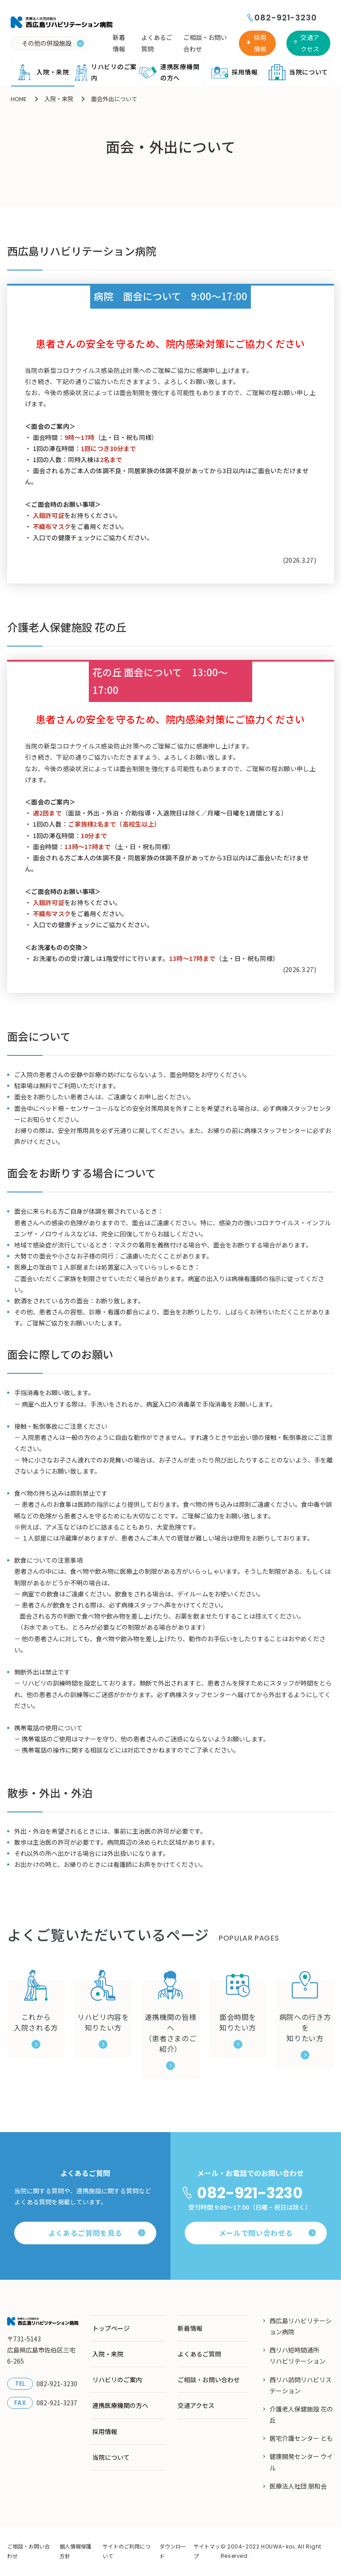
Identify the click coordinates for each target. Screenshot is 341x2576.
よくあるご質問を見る (96, 2232)
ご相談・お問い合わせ (205, 43)
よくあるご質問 (156, 43)
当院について (298, 72)
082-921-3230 (285, 17)
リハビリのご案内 (106, 72)
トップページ (111, 2328)
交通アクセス (310, 43)
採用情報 (260, 43)
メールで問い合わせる (267, 2232)
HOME (19, 98)
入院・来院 (42, 72)
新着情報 (119, 43)
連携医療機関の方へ (169, 72)
